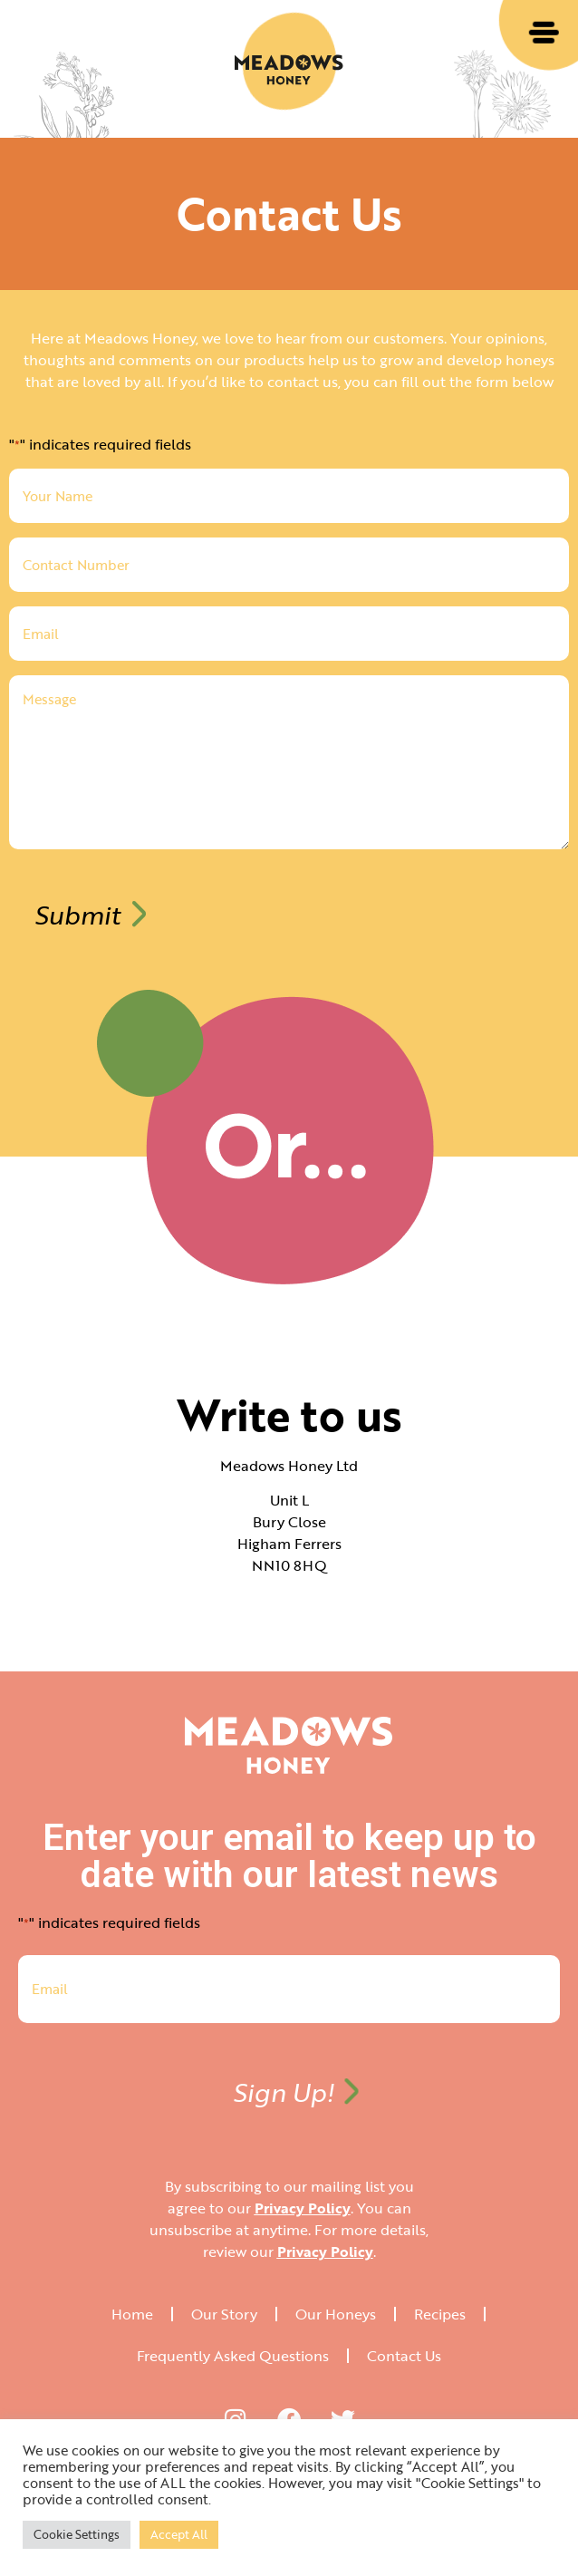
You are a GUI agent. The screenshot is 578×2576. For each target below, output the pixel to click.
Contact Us (404, 2356)
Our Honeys (335, 2314)
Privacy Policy (303, 2208)
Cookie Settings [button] (77, 2534)
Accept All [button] (178, 2534)
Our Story (224, 2314)
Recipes (440, 2314)
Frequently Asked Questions (233, 2356)
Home (132, 2314)
